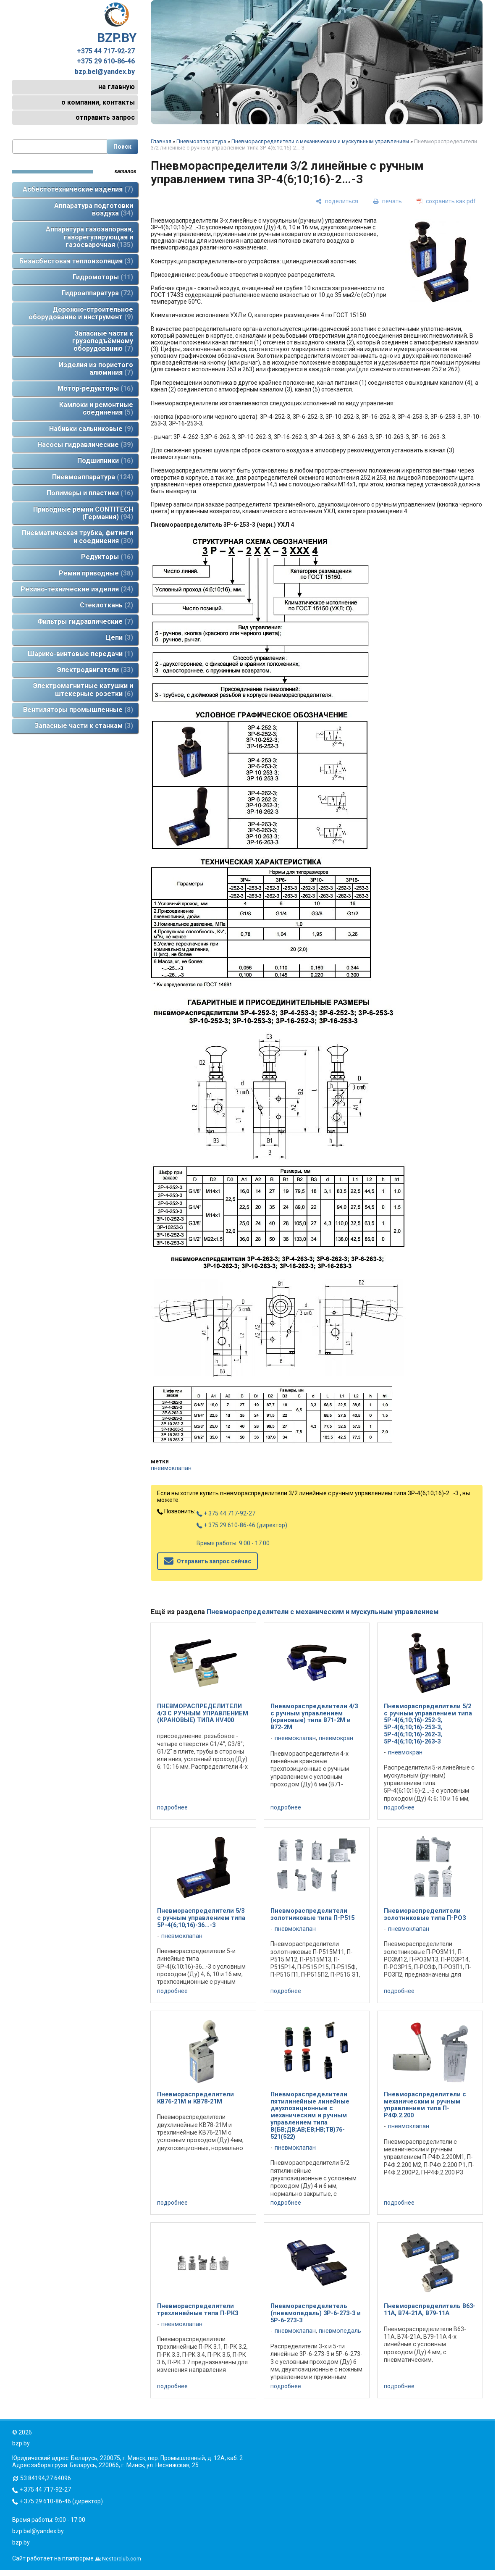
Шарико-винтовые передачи (80, 654)
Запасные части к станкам (83, 726)
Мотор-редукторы (95, 388)
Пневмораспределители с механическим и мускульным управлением (320, 141)
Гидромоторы (103, 277)
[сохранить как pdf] (446, 201)
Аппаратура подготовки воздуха (93, 209)
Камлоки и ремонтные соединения (96, 408)
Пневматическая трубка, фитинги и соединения (77, 536)
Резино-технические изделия (77, 589)
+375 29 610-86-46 (106, 61)
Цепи (119, 637)
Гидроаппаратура (97, 293)
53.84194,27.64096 (45, 2478)
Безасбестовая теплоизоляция (76, 261)
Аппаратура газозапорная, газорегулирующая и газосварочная (89, 237)
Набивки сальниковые (91, 429)
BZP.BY (116, 23)
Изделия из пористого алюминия (96, 368)
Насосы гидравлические (85, 445)
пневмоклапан (171, 1468)
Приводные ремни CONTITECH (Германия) (83, 513)
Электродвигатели (95, 670)
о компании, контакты (98, 102)
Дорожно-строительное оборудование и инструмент (81, 313)
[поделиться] (337, 201)
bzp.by (21, 2542)
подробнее (172, 1807)
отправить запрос (105, 117)
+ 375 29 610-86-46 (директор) (242, 1525)
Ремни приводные (96, 573)
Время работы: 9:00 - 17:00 (233, 1543)
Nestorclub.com (121, 2558)
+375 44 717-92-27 (106, 51)
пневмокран (336, 1738)
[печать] (387, 201)
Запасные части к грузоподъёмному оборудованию (102, 341)
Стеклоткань (106, 605)
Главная (161, 141)
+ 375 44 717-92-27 (226, 1513)
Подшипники (105, 461)
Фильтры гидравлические (85, 621)
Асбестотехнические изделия (78, 189)
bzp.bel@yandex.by (105, 72)
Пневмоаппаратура (92, 477)
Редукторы (107, 557)
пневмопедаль (340, 2330)
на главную (116, 87)
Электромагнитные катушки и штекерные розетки (83, 689)
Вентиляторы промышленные (78, 710)
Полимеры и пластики (90, 493)
